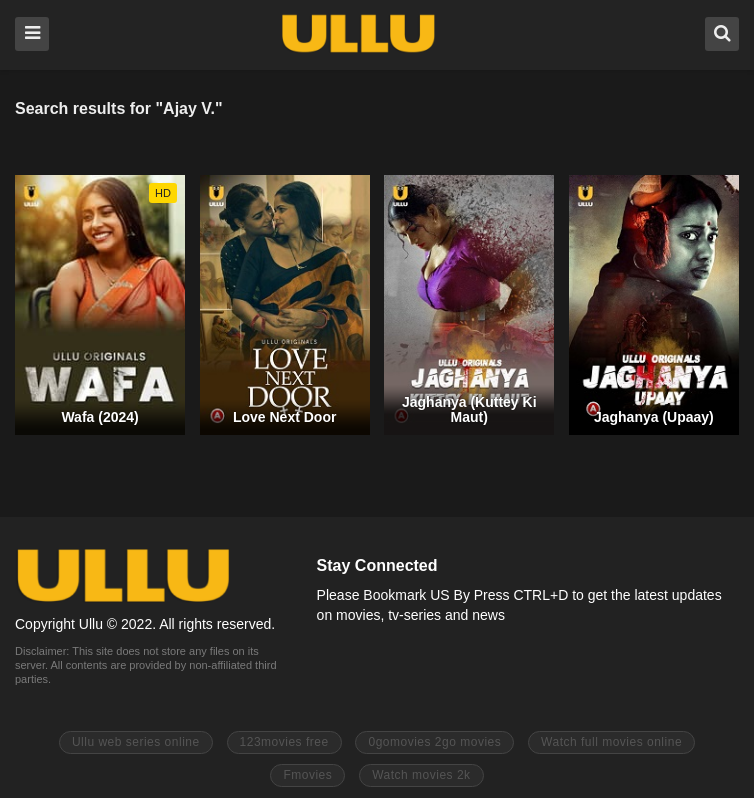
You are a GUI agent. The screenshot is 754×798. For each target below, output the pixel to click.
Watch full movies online (611, 742)
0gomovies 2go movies (434, 742)
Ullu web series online (136, 742)
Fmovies (307, 775)
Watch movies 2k (421, 775)
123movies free (284, 742)
